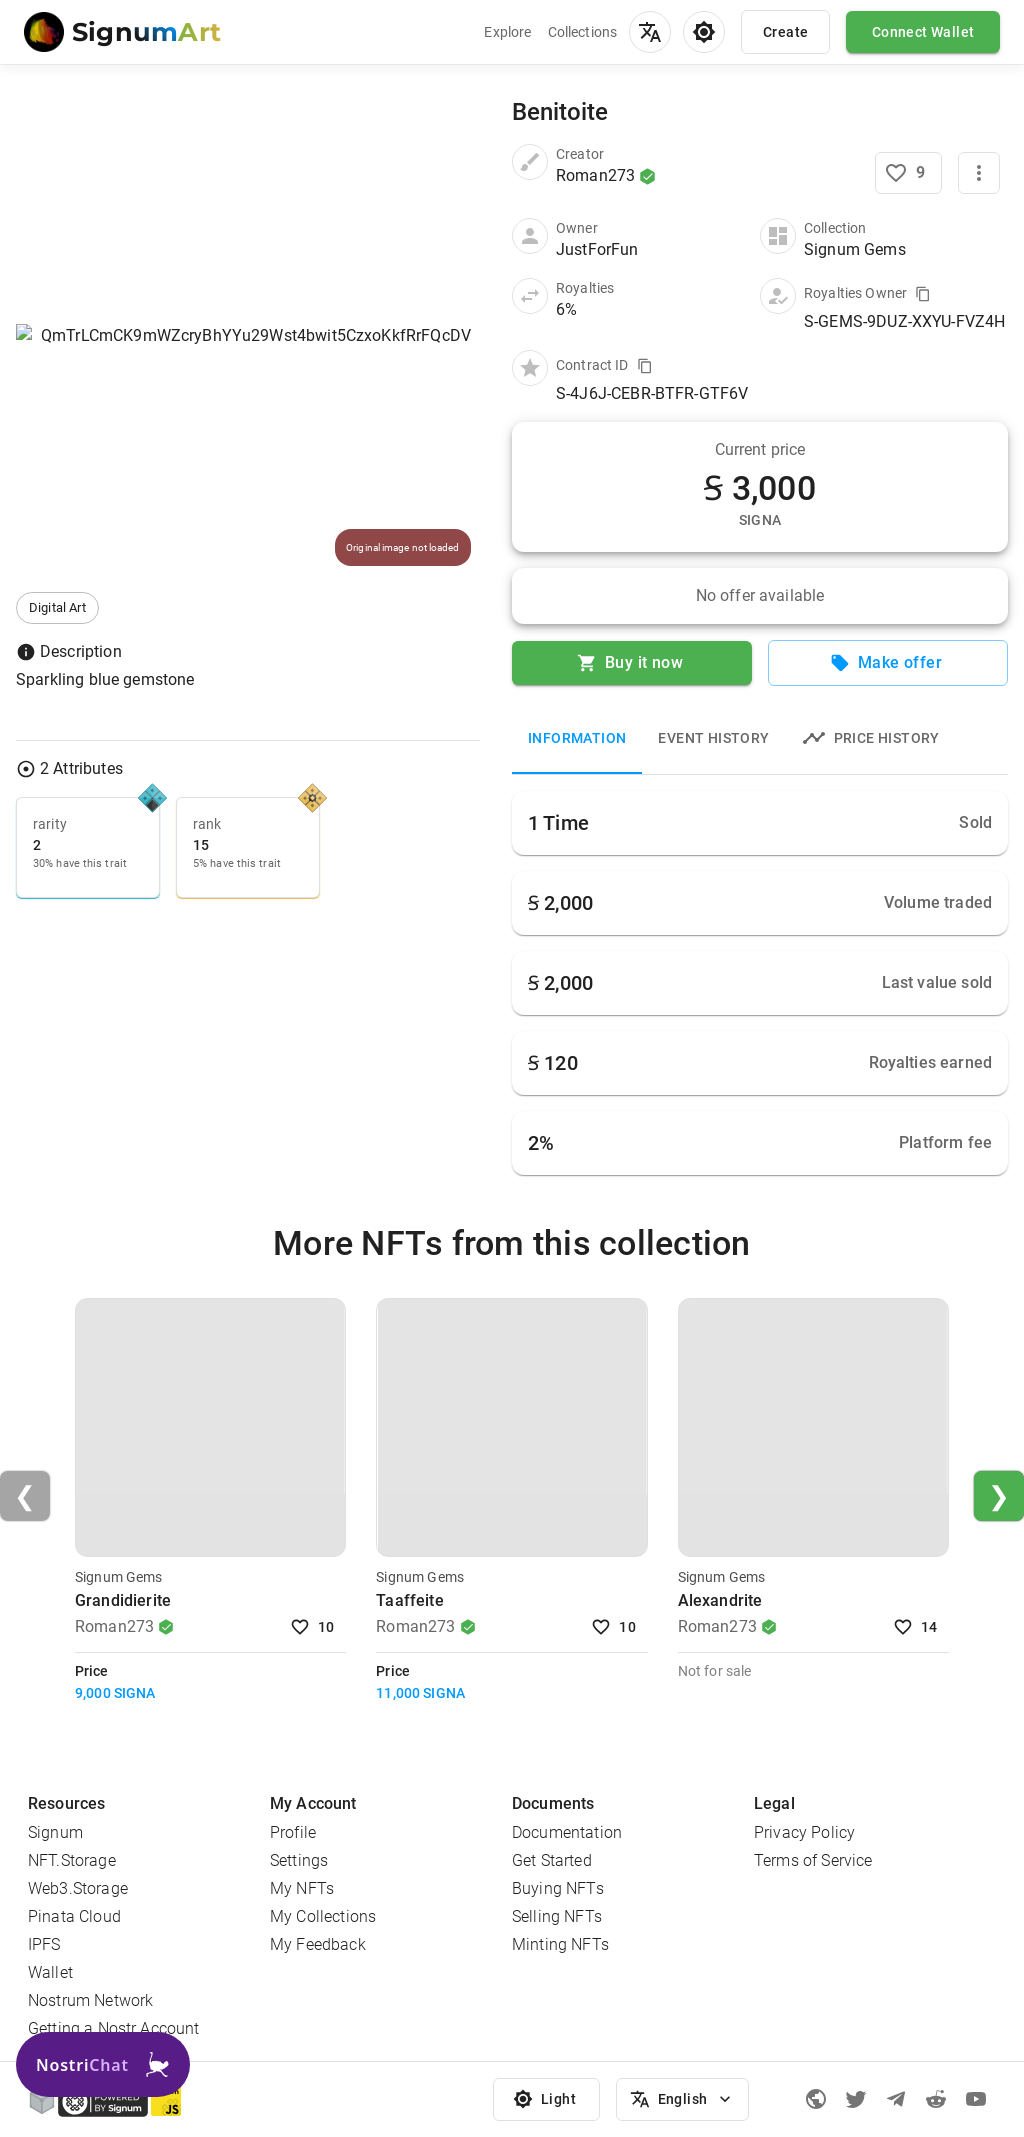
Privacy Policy (804, 1832)
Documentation (567, 1832)
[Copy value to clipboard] (923, 294)
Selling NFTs (557, 1916)
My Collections (323, 1916)
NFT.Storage (72, 1860)
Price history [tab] (871, 738)
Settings (299, 1860)
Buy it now (632, 663)
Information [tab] (577, 738)
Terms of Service (813, 1860)
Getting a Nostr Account (113, 2028)
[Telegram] (896, 2099)
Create (785, 32)
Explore (507, 32)
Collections (583, 32)
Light (547, 2099)
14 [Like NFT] (917, 1627)
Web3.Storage (78, 1888)
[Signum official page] (816, 2099)
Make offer (888, 663)
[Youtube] (976, 2099)
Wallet (50, 1972)
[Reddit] (936, 2099)
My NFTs (302, 1888)
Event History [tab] (713, 738)
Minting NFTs (560, 1944)
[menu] (650, 32)
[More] (979, 173)
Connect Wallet (923, 32)
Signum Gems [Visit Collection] (119, 1577)
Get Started (552, 1860)
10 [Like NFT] (314, 1627)
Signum (55, 1832)
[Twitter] (856, 2099)
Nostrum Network (90, 2000)
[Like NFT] (908, 173)
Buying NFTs (558, 1888)
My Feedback (318, 1944)
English (682, 2099)
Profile (293, 1832)
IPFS (44, 1944)
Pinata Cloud (74, 1916)
